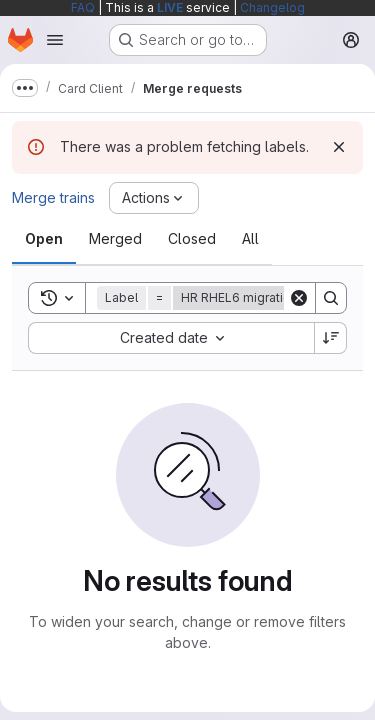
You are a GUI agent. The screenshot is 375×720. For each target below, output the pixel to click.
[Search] (331, 298)
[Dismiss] (339, 147)
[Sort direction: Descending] (331, 338)
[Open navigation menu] (55, 40)
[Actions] (154, 198)
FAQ (83, 7)
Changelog (272, 7)
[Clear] (299, 298)
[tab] (44, 239)
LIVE (170, 7)
